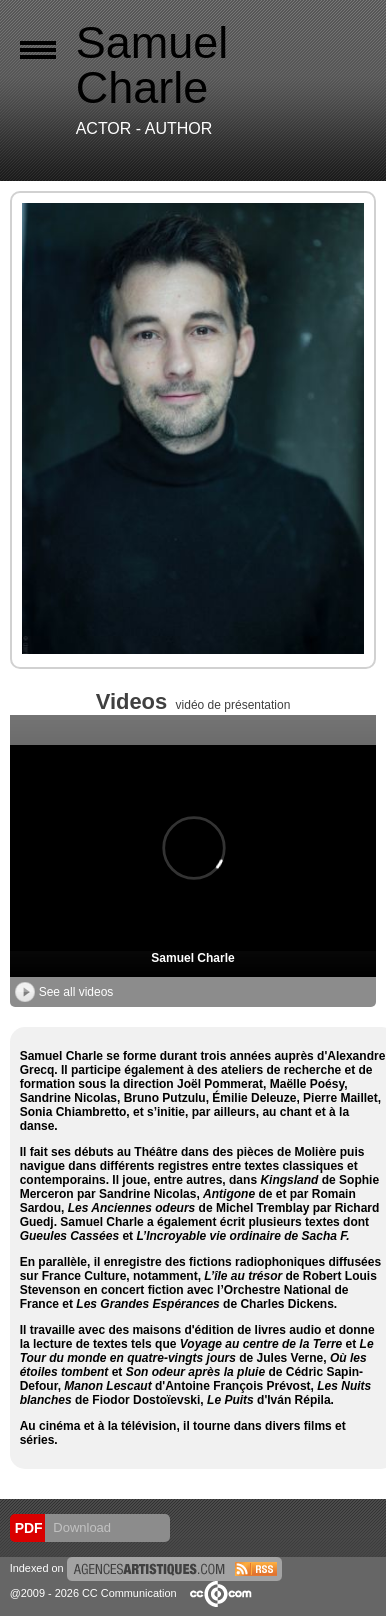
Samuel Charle (192, 958)
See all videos (64, 992)
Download (80, 1527)
